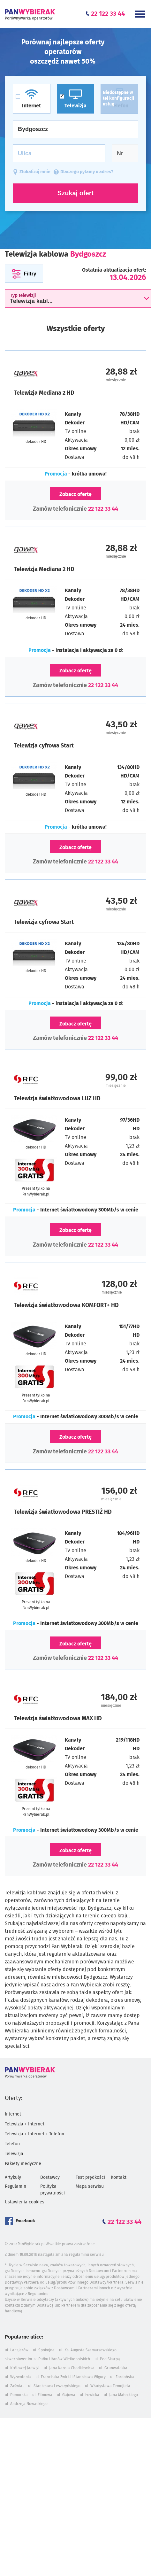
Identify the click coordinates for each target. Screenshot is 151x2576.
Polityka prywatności (52, 2189)
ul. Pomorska (16, 2395)
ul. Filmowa (42, 2395)
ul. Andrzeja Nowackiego (26, 2404)
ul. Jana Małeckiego (121, 2395)
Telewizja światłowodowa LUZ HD (57, 1099)
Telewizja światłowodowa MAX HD (58, 1718)
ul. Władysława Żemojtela (107, 2386)
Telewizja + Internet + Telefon (34, 2134)
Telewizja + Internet (24, 2124)
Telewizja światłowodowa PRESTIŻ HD (63, 1512)
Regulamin (15, 2186)
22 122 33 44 (103, 509)
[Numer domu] (125, 153)
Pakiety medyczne (23, 2164)
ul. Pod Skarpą (107, 2359)
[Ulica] (59, 153)
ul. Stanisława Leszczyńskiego (54, 2386)
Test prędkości (90, 2177)
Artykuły (13, 2177)
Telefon (12, 2144)
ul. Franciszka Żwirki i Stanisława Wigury (70, 2377)
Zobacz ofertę (75, 494)
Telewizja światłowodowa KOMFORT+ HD (66, 1305)
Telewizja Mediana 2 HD (44, 393)
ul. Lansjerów (16, 2350)
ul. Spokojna (44, 2350)
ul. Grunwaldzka (113, 2368)
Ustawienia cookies (24, 2202)
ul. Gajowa (66, 2395)
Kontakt (118, 2177)
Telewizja (14, 2154)
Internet (13, 2114)
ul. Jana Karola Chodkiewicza (69, 2368)
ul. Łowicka (89, 2395)
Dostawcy (50, 2177)
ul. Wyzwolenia (18, 2377)
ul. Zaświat (14, 2386)
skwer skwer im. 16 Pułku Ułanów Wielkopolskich (47, 2359)
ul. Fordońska (122, 2377)
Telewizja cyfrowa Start (44, 746)
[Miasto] (75, 129)
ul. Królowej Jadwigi (22, 2368)
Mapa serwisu (90, 2186)
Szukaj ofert (75, 193)
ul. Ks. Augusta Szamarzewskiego (88, 2350)
